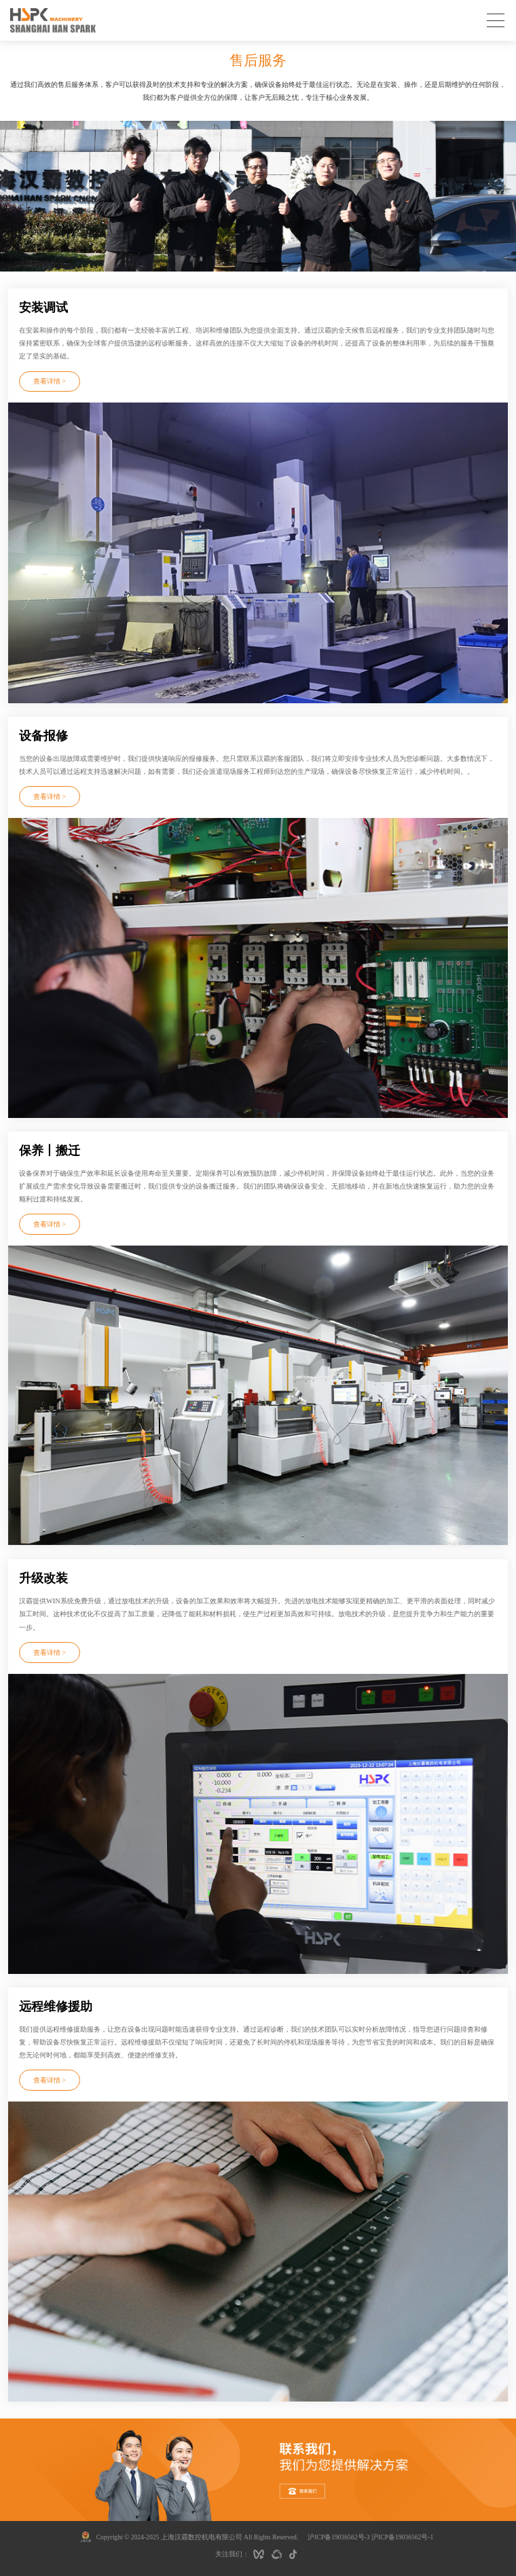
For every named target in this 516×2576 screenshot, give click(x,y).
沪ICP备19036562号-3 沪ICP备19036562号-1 (370, 2537)
